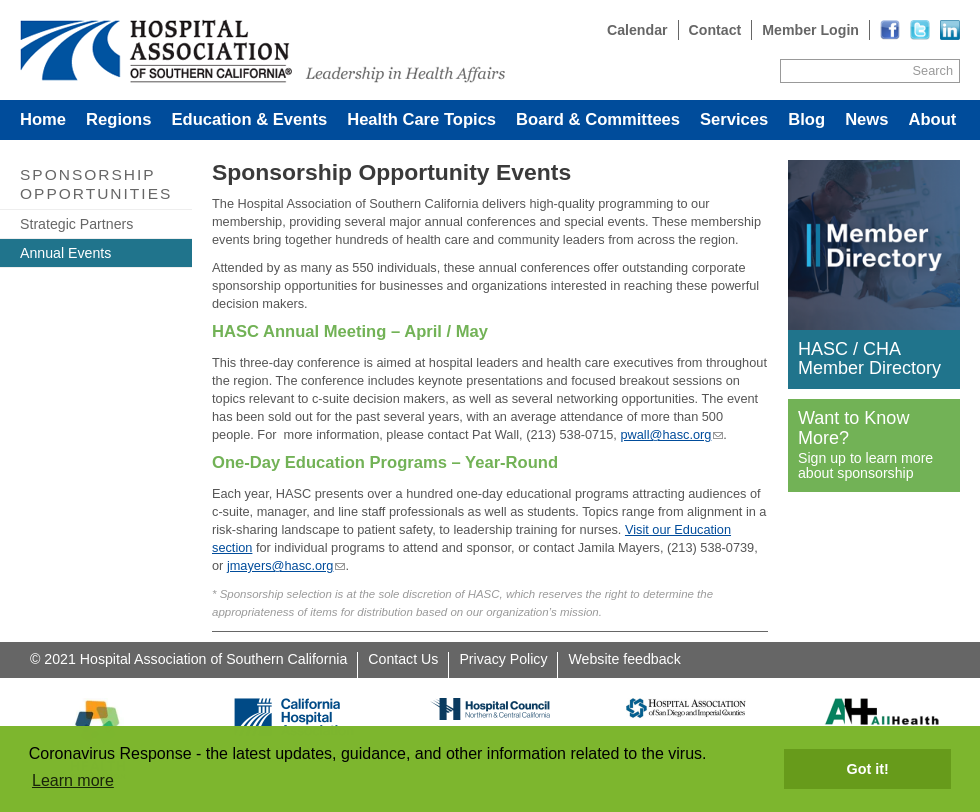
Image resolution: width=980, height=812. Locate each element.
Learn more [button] (73, 780)
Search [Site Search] (933, 70)
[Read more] (950, 30)
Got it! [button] (868, 769)
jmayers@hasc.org (280, 565)
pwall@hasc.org (665, 434)
